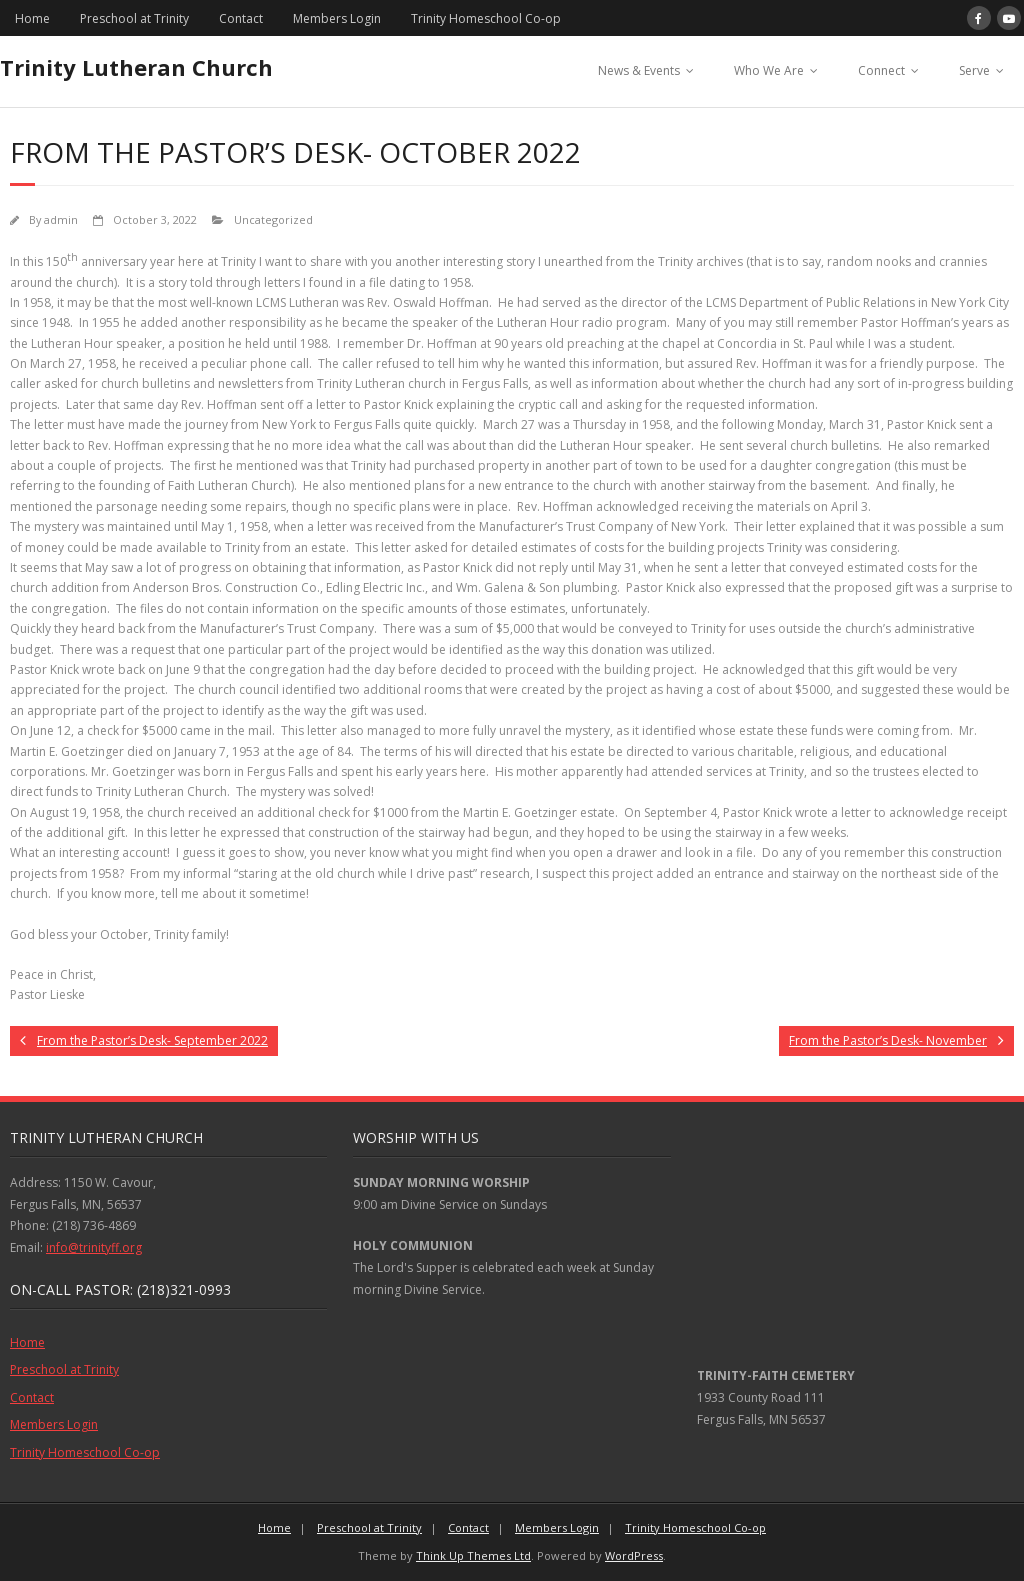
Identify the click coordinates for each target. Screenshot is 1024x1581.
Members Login (337, 18)
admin (61, 219)
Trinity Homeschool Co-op (486, 18)
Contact (241, 18)
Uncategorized (273, 219)
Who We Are (769, 70)
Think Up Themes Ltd (473, 1555)
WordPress (634, 1555)
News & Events (639, 70)
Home (32, 18)
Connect (881, 70)
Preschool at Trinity (134, 18)
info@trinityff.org (94, 1247)
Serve (974, 70)
